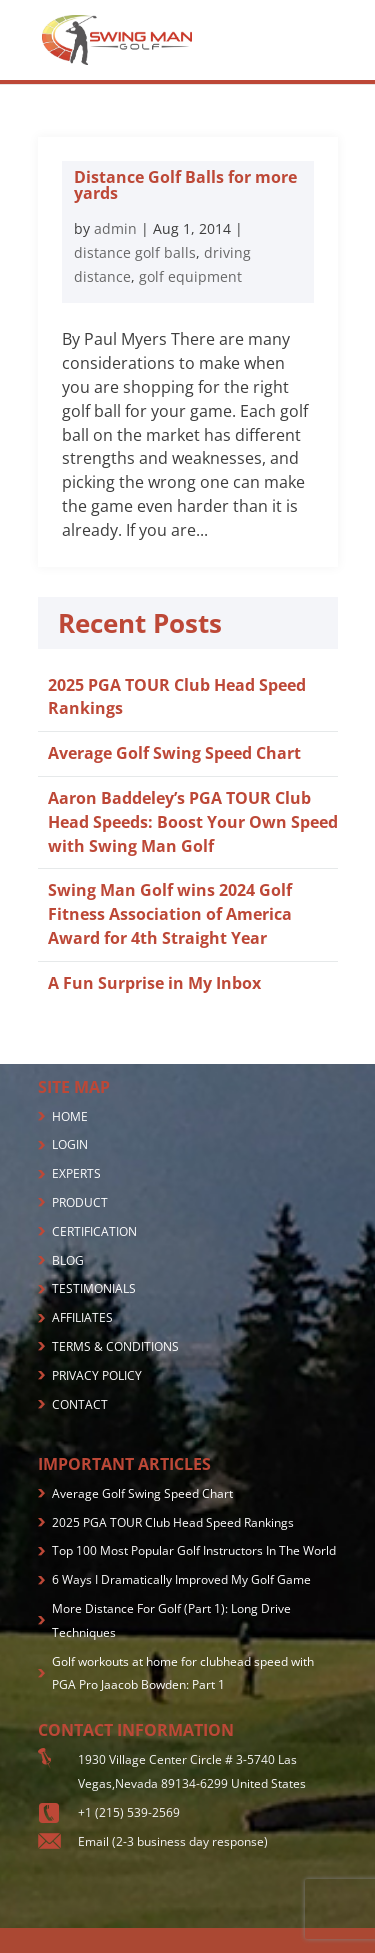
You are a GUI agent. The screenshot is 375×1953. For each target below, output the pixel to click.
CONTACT (80, 1404)
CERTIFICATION (94, 1231)
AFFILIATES (82, 1317)
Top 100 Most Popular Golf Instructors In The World (194, 1550)
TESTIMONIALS (94, 1288)
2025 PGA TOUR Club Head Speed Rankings (173, 1522)
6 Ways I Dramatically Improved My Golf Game (181, 1579)
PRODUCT (80, 1202)
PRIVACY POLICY (97, 1375)
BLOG (68, 1260)
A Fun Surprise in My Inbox (154, 983)
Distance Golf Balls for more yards (185, 185)
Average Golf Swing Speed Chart (174, 753)
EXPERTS (76, 1173)
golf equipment (190, 276)
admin (115, 228)
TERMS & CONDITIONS (115, 1346)
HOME (70, 1116)
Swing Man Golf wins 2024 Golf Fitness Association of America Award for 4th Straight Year (170, 914)
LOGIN (70, 1144)
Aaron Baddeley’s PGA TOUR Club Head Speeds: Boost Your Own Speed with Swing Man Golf (193, 822)
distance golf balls (135, 252)
